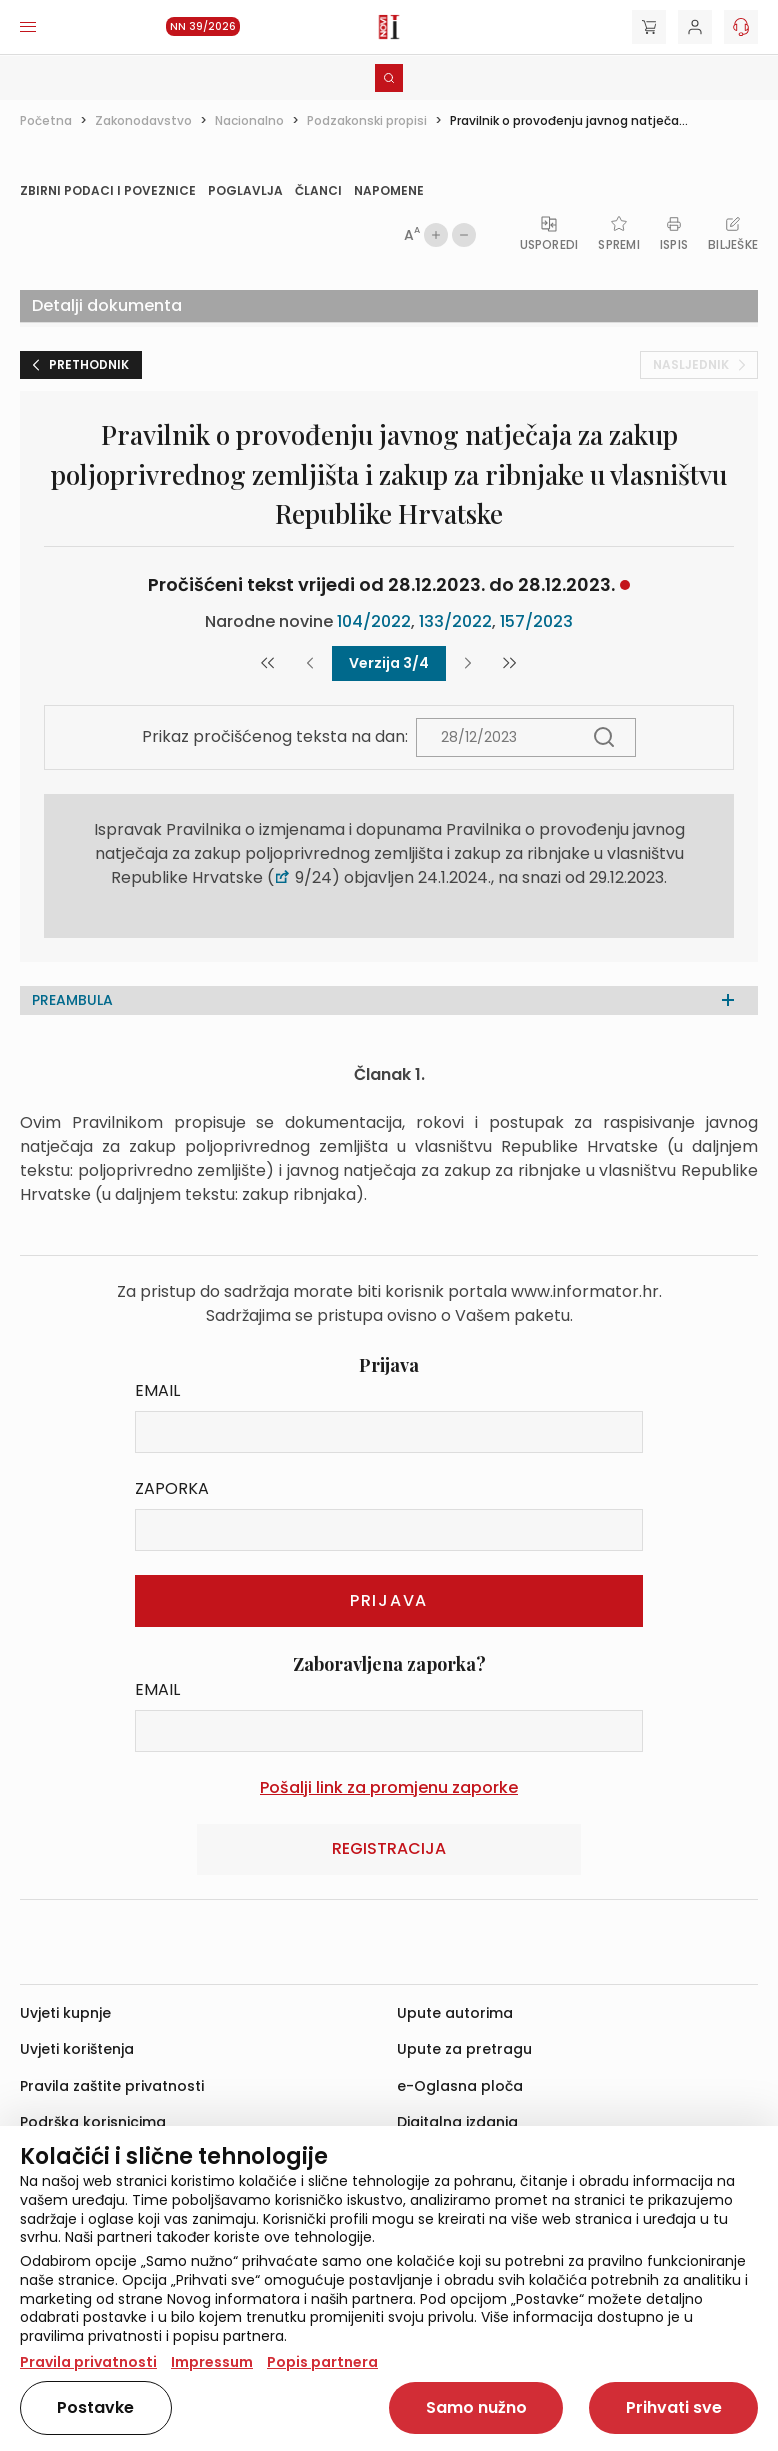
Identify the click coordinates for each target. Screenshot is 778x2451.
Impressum (212, 2362)
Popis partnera (322, 2362)
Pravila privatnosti (88, 2362)
